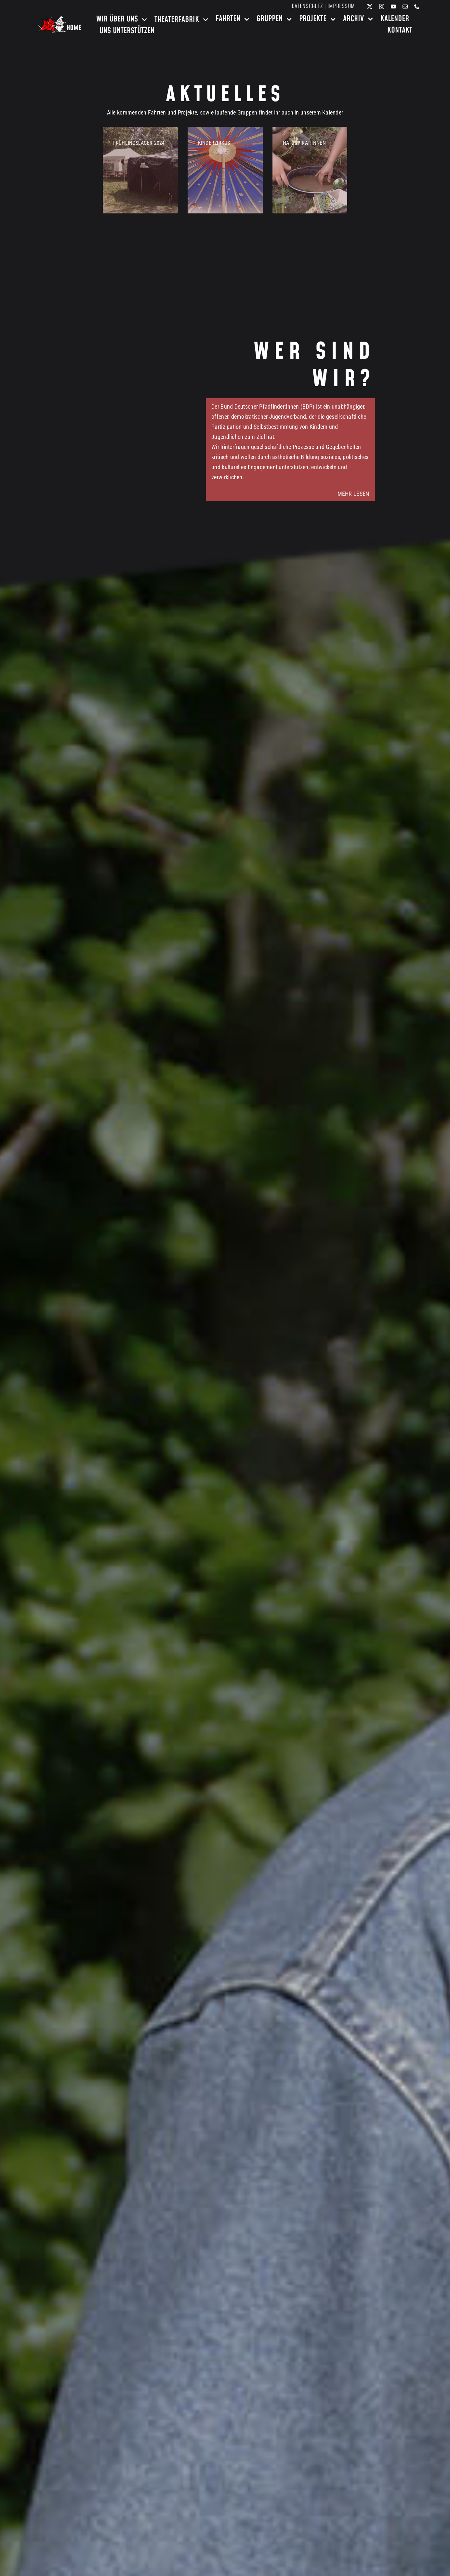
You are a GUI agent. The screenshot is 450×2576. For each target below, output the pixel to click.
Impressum (341, 6)
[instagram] (381, 6)
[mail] (405, 6)
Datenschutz (307, 6)
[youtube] (393, 6)
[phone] (416, 6)
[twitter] (369, 6)
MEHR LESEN (353, 493)
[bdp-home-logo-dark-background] (59, 18)
